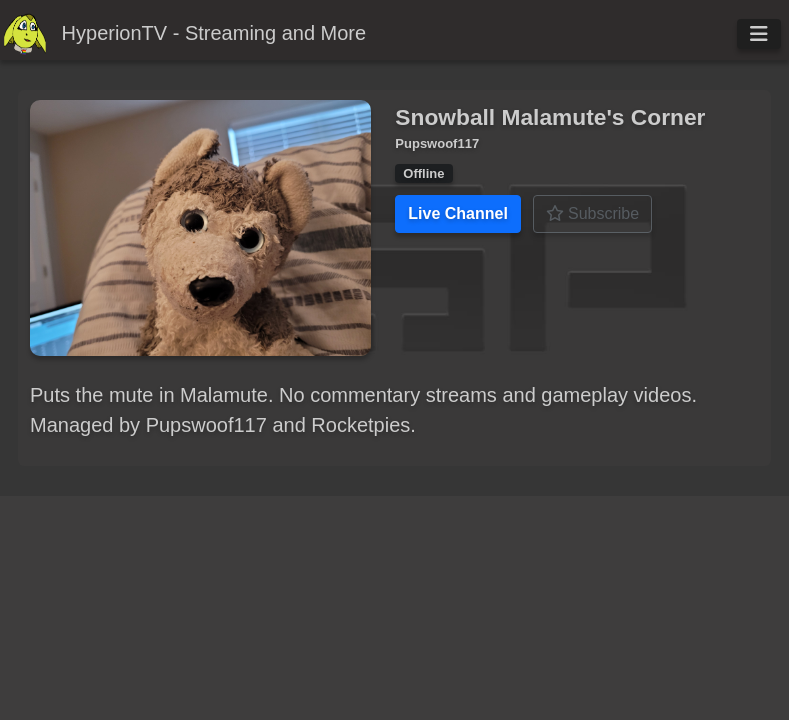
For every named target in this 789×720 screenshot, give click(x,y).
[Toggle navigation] (759, 34)
